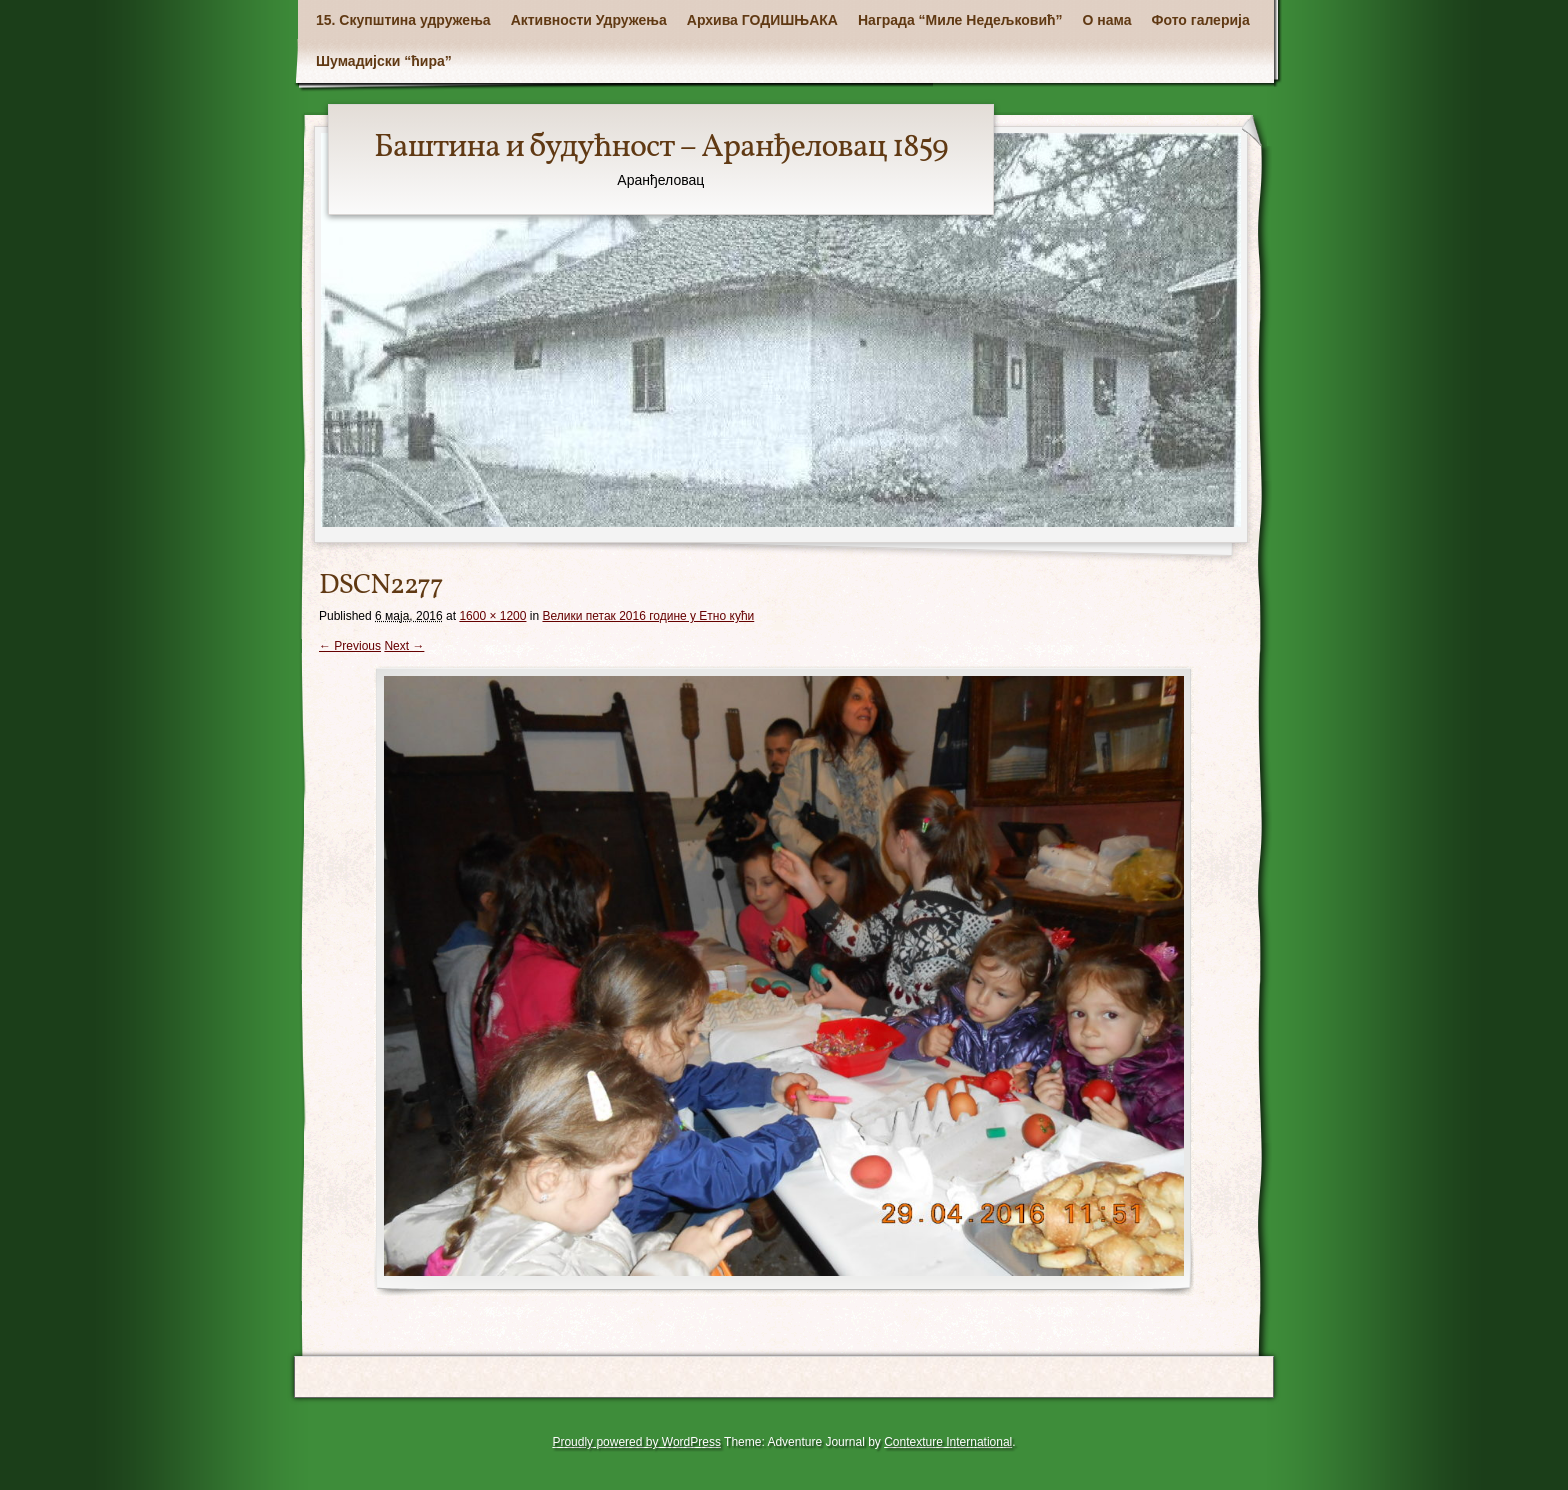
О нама (1107, 20)
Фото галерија (1201, 20)
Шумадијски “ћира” (384, 61)
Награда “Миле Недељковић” (960, 20)
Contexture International (948, 1442)
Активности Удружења (589, 20)
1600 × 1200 (492, 616)
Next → (404, 646)
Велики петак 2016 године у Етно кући (648, 616)
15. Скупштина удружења (403, 20)
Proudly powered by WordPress (636, 1442)
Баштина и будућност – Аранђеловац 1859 (661, 148)
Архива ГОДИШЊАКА (762, 20)
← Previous (350, 646)
